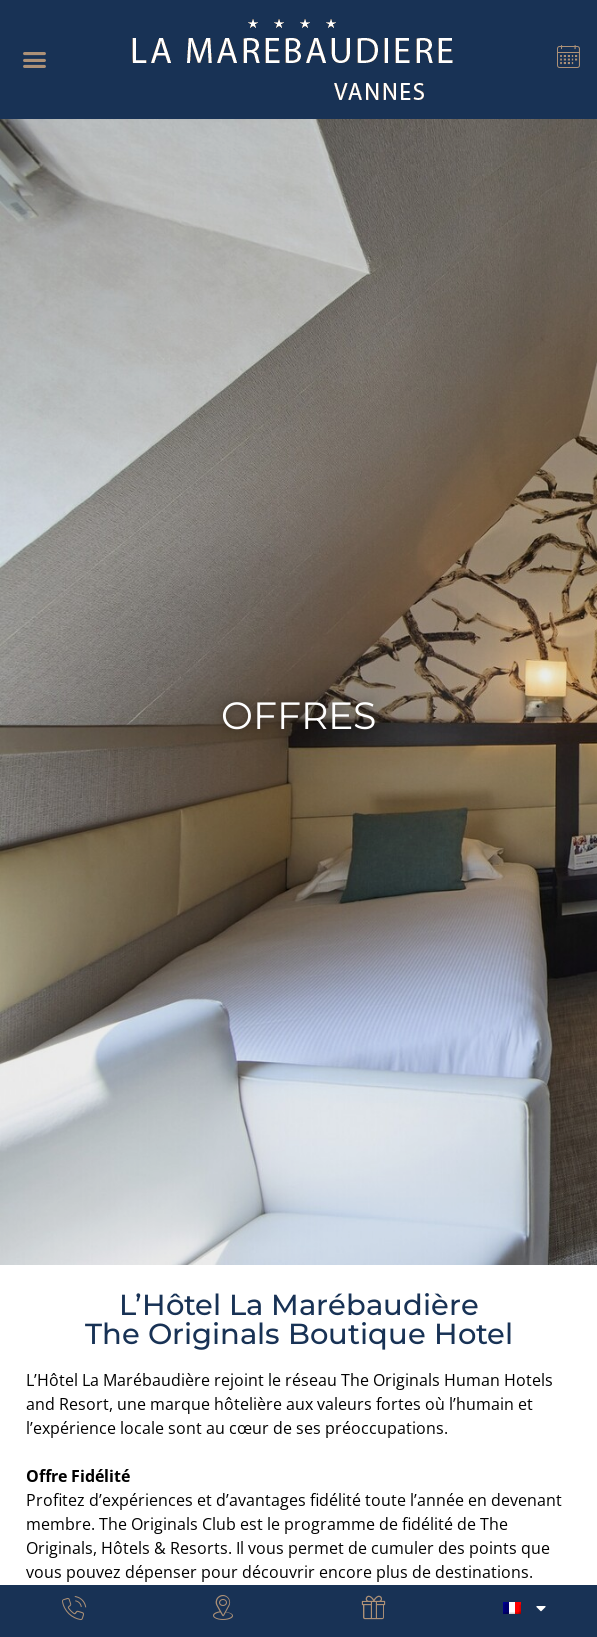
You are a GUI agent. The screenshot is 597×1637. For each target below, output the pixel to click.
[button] (35, 60)
